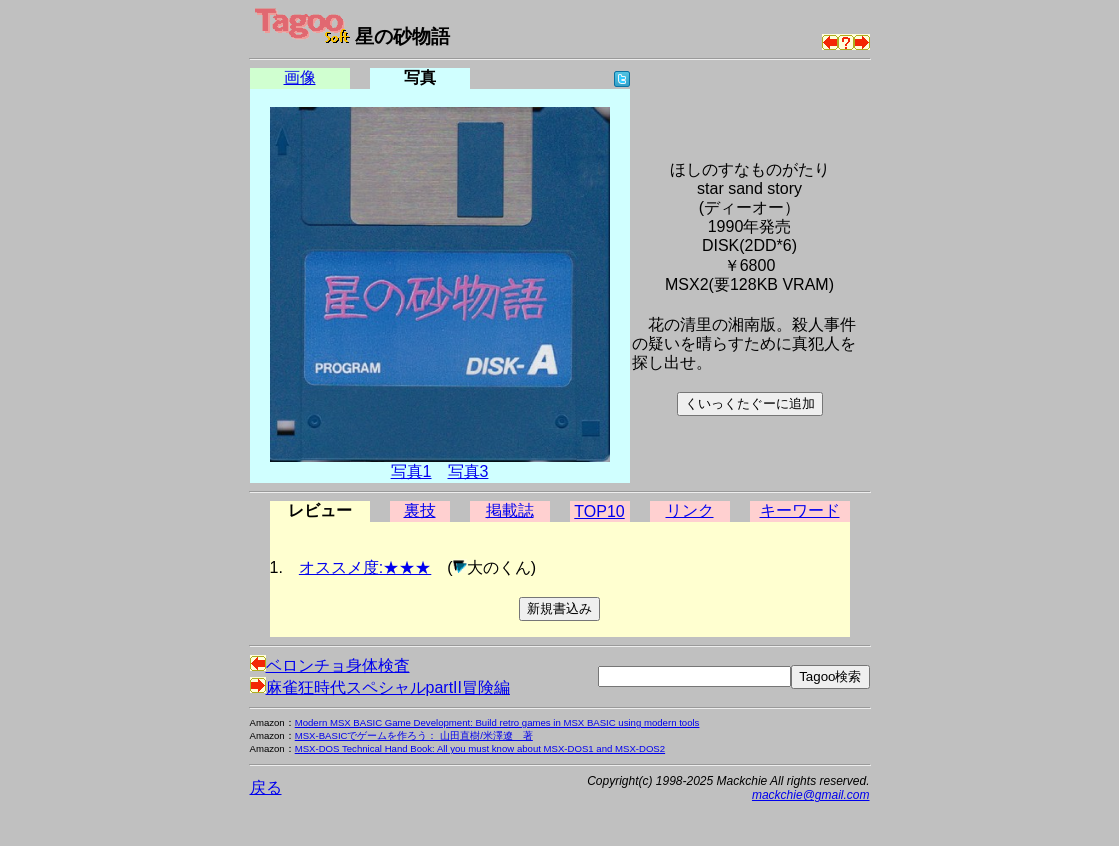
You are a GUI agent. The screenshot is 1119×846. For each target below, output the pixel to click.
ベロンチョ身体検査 (330, 665)
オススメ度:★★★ (365, 567)
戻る (266, 787)
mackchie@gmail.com (811, 795)
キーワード (800, 510)
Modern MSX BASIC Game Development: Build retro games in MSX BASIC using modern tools (497, 722)
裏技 (420, 510)
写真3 (468, 471)
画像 (300, 77)
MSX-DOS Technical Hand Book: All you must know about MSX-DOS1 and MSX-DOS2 (480, 748)
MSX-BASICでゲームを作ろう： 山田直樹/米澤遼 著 (414, 735)
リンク (690, 510)
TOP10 (599, 511)
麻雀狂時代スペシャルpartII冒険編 (380, 687)
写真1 (411, 471)
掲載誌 (510, 510)
